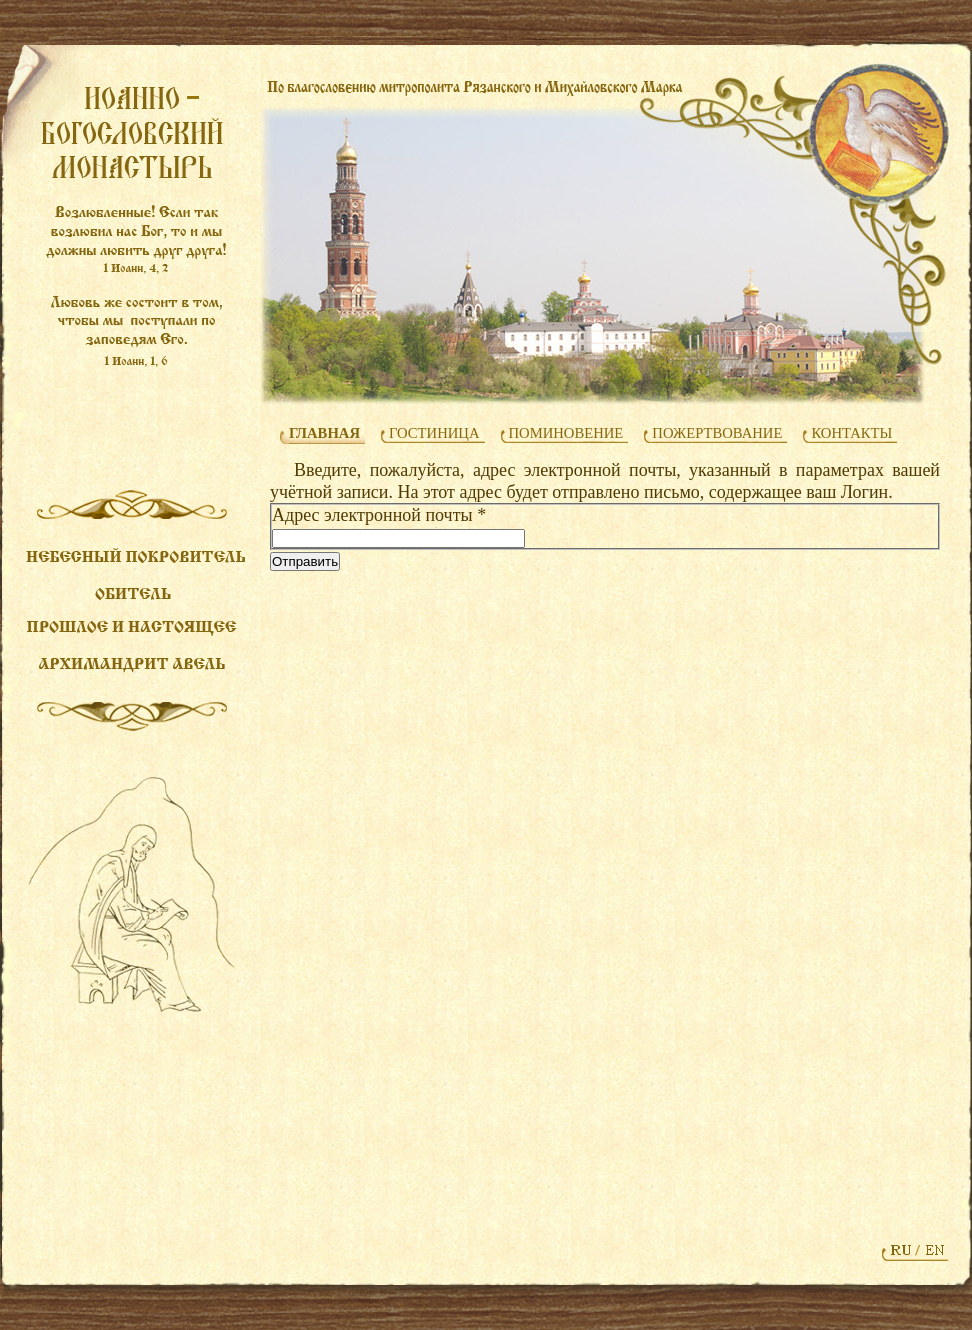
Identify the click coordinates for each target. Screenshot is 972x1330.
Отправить (305, 561)
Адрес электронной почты (379, 515)
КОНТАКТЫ (851, 433)
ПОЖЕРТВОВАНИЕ (717, 433)
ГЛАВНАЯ (324, 433)
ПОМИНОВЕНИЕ (566, 433)
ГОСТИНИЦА (434, 433)
